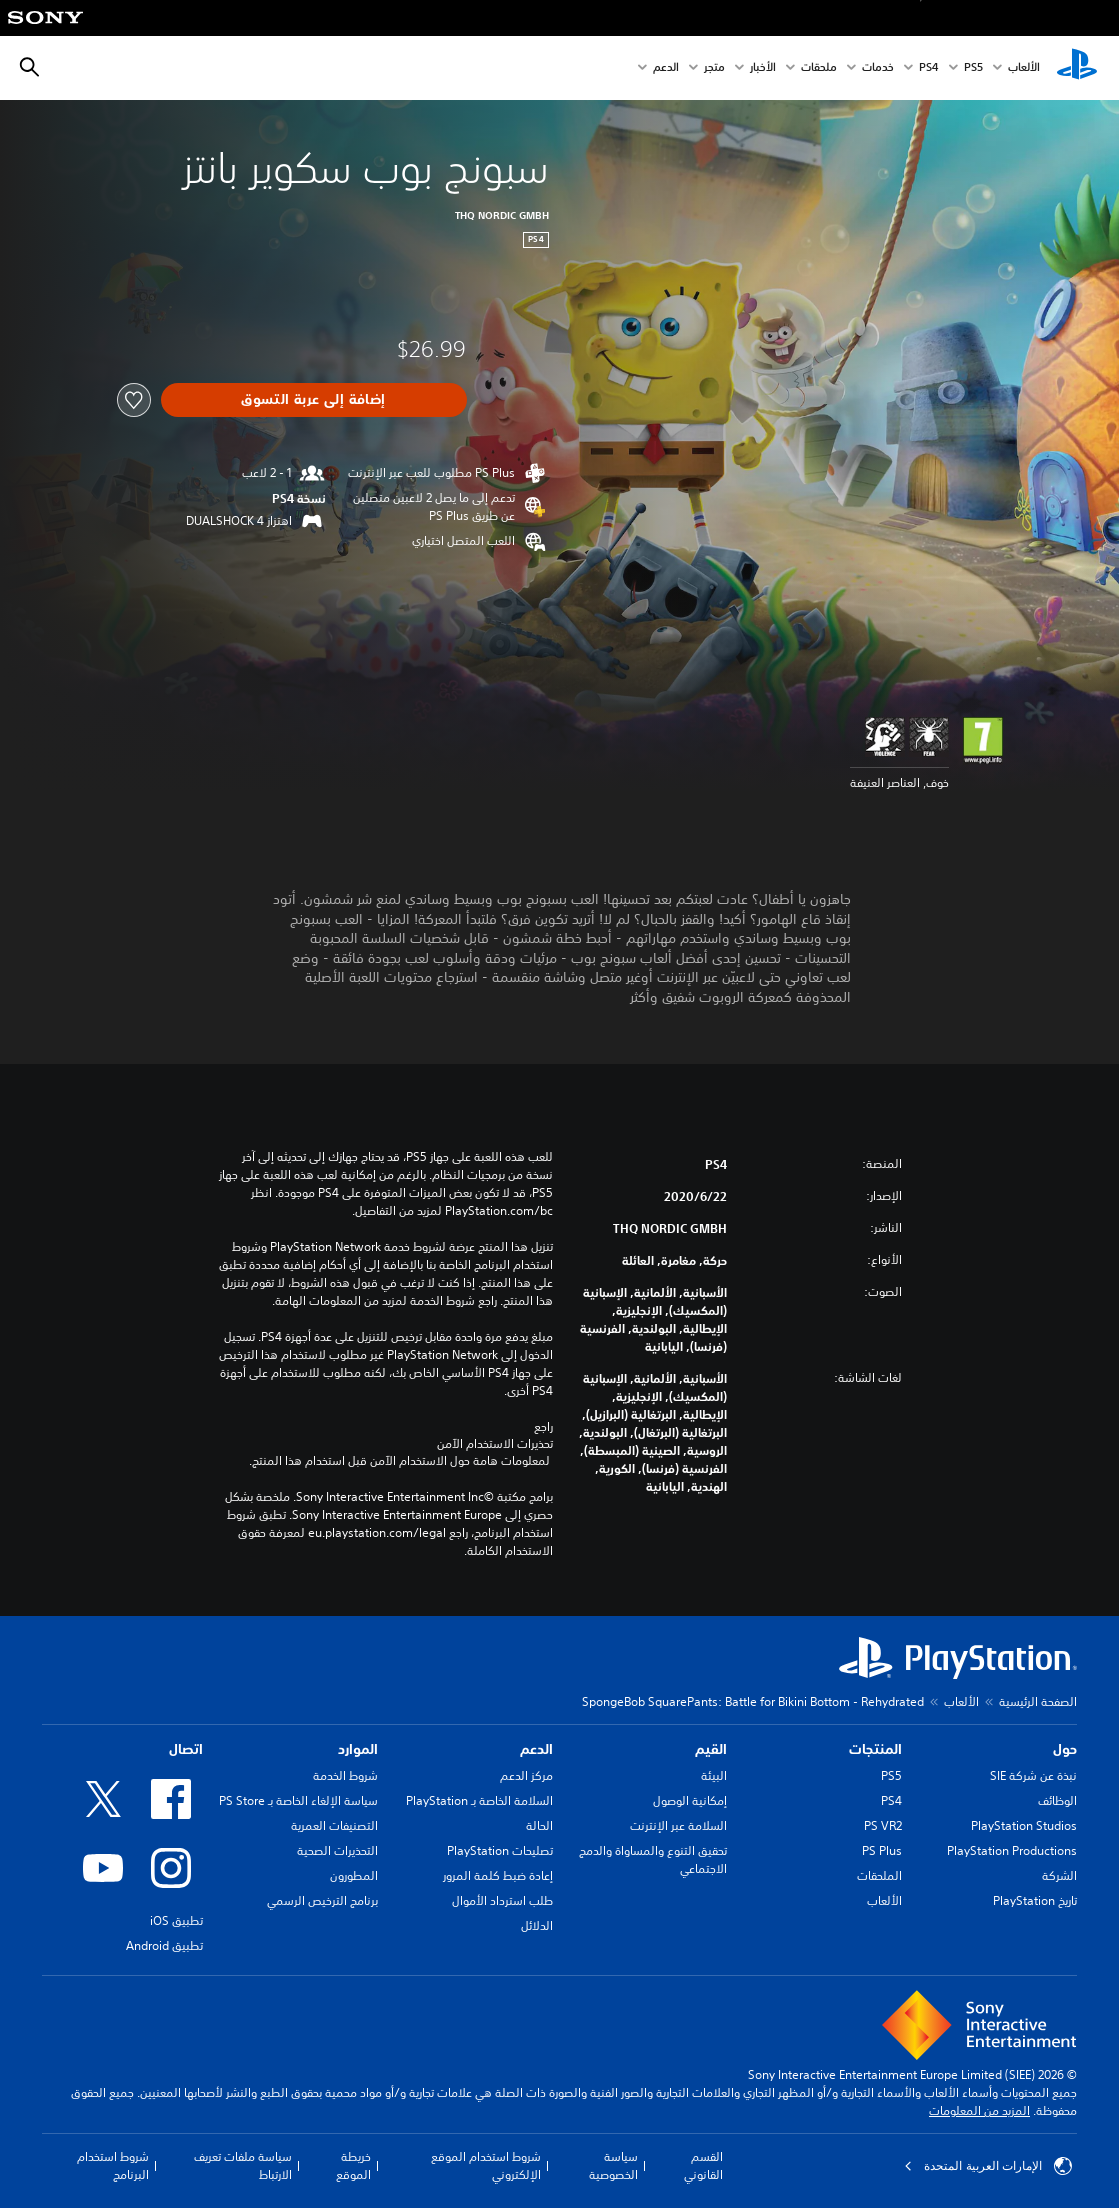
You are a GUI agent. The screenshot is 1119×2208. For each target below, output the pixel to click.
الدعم (666, 68)
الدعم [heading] (536, 1749)
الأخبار (763, 68)
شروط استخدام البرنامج (113, 2165)
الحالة (539, 1825)
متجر (714, 68)
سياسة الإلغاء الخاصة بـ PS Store (298, 1800)
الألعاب (1024, 68)
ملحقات (819, 68)
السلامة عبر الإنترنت (678, 1825)
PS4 (929, 68)
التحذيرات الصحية (337, 1850)
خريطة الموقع (353, 2165)
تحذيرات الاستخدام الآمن (495, 1444)
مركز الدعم (526, 1775)
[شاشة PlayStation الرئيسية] (1077, 68)
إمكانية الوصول (690, 1800)
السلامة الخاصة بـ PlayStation (479, 1800)
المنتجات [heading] (875, 1749)
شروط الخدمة (345, 1775)
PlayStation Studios (1024, 1825)
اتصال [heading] (186, 1749)
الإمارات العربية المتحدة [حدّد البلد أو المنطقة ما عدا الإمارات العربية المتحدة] (988, 2166)
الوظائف (1057, 1800)
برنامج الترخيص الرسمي (322, 1900)
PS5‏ (973, 68)
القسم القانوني (703, 2165)
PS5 (891, 1775)
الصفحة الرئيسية (1038, 1701)
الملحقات (879, 1875)
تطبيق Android (164, 1945)
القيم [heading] (711, 1749)
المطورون (354, 1875)
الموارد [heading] (358, 1749)
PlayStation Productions (1012, 1850)
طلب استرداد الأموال (502, 1900)
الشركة (1059, 1875)
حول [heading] (1065, 1749)
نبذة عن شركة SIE (1033, 1775)
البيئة (714, 1775)
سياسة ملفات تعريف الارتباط (243, 2165)
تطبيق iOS (176, 1920)
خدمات (878, 68)
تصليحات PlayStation (500, 1850)
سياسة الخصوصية (613, 2165)
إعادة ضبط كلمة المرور (498, 1875)
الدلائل (537, 1925)
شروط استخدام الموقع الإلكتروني (486, 2165)
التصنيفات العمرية (334, 1825)
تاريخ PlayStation (1035, 1900)
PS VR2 (883, 1825)
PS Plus (882, 1850)
